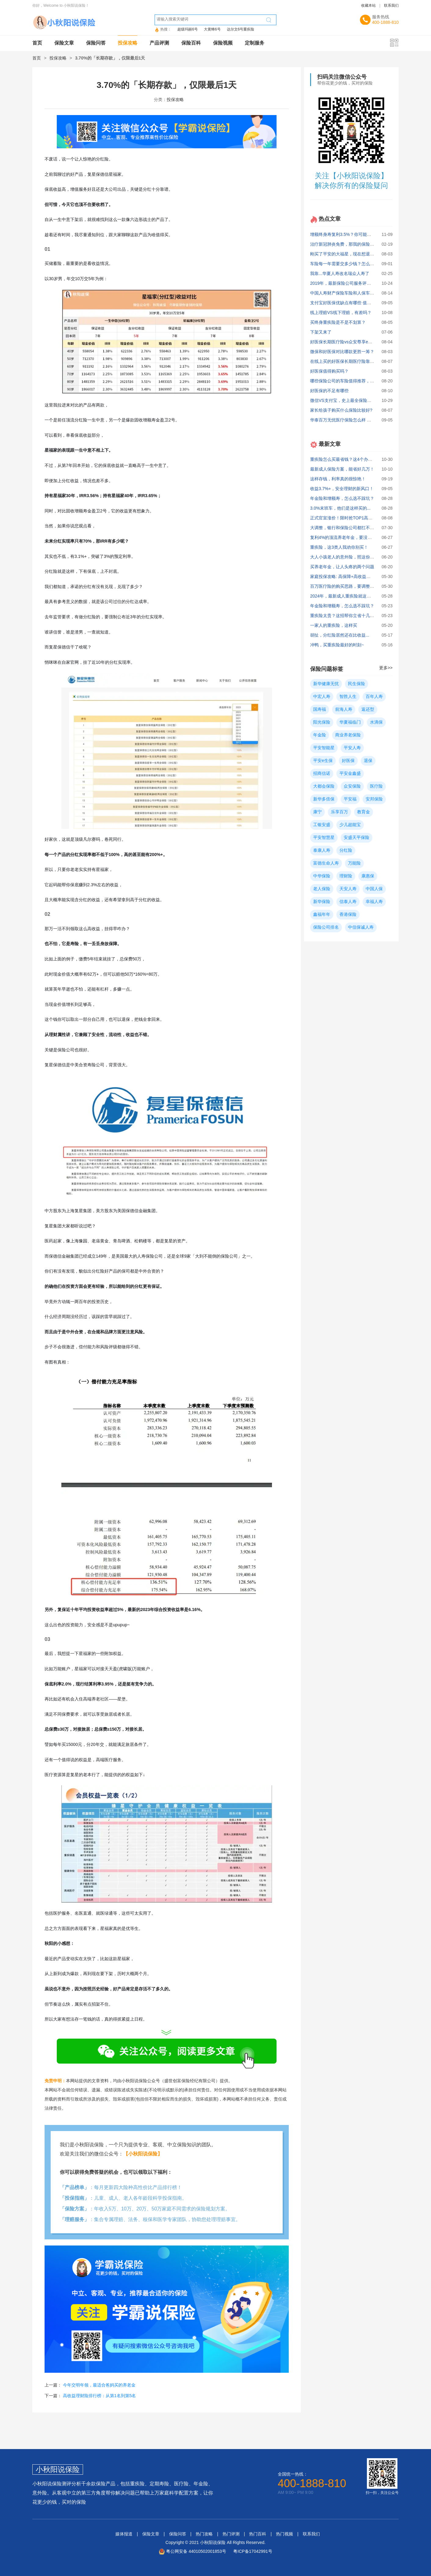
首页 (37, 42)
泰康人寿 (321, 850)
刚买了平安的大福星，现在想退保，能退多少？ (355, 253)
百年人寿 (374, 696)
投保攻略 (127, 42)
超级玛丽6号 (187, 29)
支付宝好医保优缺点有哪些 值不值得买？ (349, 302)
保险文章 (64, 42)
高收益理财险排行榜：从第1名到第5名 (99, 2395)
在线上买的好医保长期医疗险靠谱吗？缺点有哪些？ (359, 361)
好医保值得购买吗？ (329, 371)
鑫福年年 (321, 914)
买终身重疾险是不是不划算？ (338, 322)
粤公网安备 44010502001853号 (196, 2551)
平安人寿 (352, 747)
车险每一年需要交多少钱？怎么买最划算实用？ (355, 263)
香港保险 (348, 914)
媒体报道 (123, 2533)
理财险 (345, 875)
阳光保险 (321, 722)
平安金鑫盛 (350, 773)
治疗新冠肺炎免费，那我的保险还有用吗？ (350, 244)
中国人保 (374, 888)
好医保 (348, 760)
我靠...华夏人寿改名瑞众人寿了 (339, 273)
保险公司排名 (326, 927)
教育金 (363, 811)
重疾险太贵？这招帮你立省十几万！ (344, 615)
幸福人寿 (374, 901)
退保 (368, 760)
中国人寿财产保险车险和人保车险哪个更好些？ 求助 (360, 293)
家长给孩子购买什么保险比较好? (341, 410)
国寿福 (319, 709)
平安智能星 (324, 747)
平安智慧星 (324, 837)
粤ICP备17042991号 (252, 2551)
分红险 (345, 850)
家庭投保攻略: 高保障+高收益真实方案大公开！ (355, 576)
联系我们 (391, 5)
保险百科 (191, 42)
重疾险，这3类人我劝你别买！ (339, 547)
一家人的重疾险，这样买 (333, 625)
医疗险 (376, 786)
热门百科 (257, 2533)
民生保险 (356, 683)
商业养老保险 (348, 734)
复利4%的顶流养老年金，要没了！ (343, 537)
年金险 (319, 734)
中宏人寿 (321, 696)
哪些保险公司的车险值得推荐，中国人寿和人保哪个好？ (363, 380)
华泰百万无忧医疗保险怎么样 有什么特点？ (351, 419)
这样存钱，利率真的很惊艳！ (338, 478)
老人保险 (321, 888)
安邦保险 (374, 799)
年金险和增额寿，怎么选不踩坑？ (342, 498)
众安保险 (352, 786)
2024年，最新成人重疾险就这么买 (342, 596)
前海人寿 (343, 709)
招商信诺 (321, 773)
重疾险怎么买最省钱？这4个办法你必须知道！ (354, 459)
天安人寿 (348, 888)
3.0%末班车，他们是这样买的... (340, 508)
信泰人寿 (348, 901)
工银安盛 (321, 824)
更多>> (386, 667)
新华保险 (321, 901)
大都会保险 (324, 786)
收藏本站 (368, 5)
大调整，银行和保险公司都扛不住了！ (346, 527)
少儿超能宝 (350, 824)
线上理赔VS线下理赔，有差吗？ (340, 312)
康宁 (317, 811)
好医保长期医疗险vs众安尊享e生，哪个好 (349, 341)
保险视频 (223, 42)
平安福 (350, 799)
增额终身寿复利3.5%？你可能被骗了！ (347, 234)
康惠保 (367, 875)
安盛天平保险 (356, 837)
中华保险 (321, 875)
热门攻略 (204, 2533)
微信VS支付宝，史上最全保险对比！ (345, 400)
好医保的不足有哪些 (329, 390)
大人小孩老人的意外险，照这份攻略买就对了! (353, 557)
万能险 (354, 863)
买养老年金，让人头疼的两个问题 (342, 566)
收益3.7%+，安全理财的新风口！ (342, 488)
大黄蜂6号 (212, 29)
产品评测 (159, 42)
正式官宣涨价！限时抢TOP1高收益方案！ (349, 517)
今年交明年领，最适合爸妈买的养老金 (99, 2385)
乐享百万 (339, 811)
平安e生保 (323, 760)
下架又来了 (320, 332)
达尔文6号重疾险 (241, 29)
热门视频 (284, 2533)
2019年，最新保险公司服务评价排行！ (347, 283)
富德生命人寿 (326, 863)
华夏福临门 (350, 722)
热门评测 (231, 2533)
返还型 (367, 709)
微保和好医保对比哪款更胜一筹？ (342, 351)
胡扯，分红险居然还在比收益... (339, 635)
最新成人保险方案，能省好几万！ (342, 469)
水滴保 (376, 722)
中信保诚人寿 (361, 927)
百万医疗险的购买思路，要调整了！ (344, 586)
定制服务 (254, 42)
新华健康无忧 (326, 683)
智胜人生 (348, 696)
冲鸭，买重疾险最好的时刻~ (337, 644)
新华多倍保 (324, 799)
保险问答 (96, 42)
